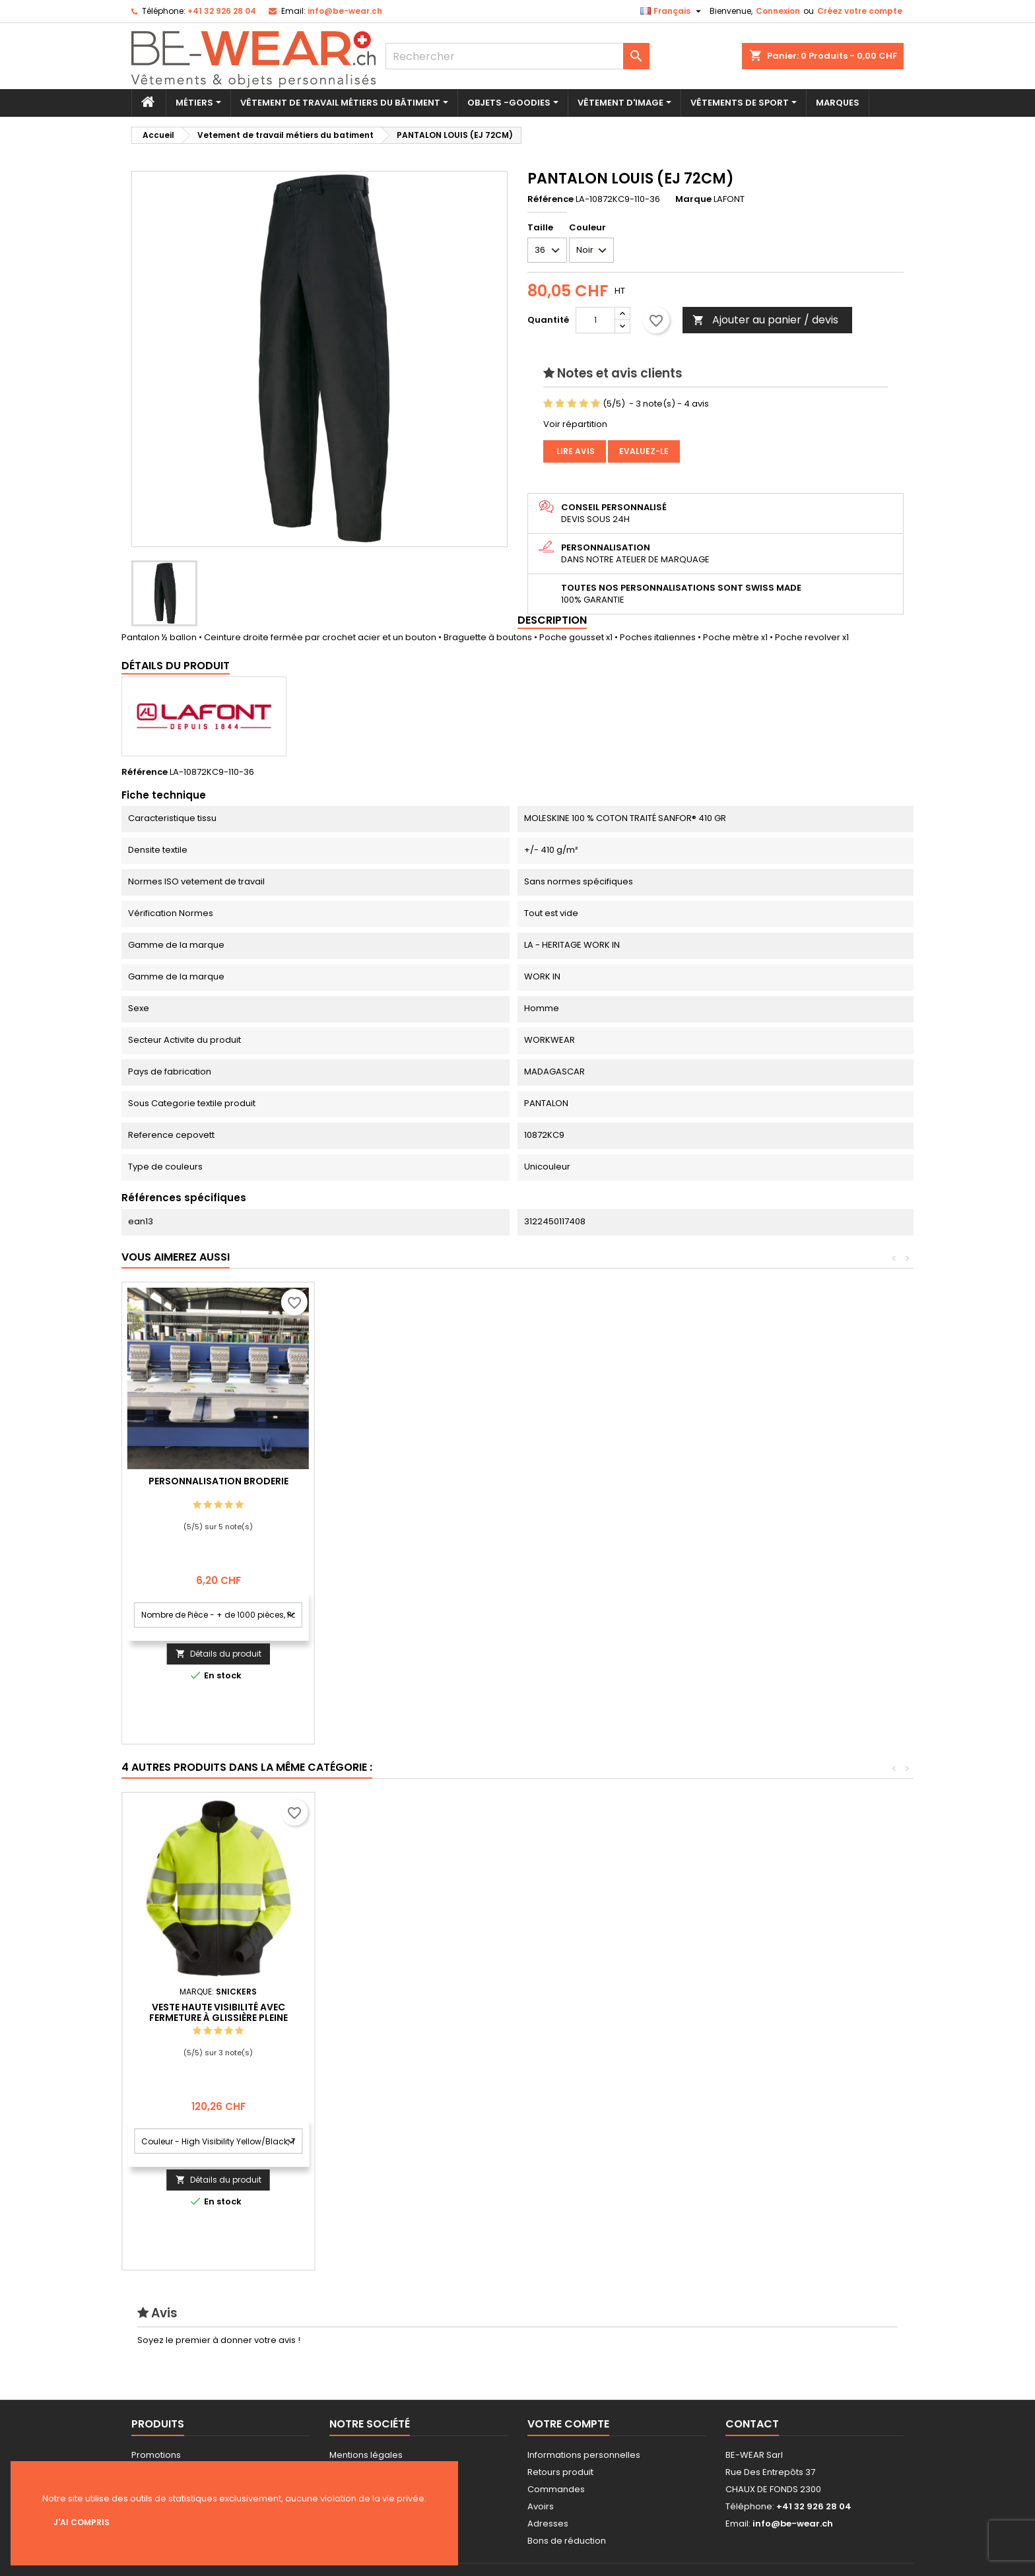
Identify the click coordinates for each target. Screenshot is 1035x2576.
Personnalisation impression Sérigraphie (218, 1486)
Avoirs (540, 2506)
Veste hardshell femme (604, 2007)
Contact (752, 2423)
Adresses (547, 2523)
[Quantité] (595, 320)
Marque (693, 199)
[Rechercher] (517, 56)
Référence (550, 199)
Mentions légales (366, 2455)
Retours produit (560, 2472)
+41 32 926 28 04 (221, 11)
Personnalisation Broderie (411, 1481)
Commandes (556, 2489)
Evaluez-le (644, 451)
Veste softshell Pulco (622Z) (411, 2007)
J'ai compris (81, 2522)
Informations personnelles (583, 2455)
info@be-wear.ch (345, 11)
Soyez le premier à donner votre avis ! (218, 2340)
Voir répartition (575, 424)
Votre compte (568, 2423)
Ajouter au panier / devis (765, 319)
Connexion (778, 11)
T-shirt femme (218, 2007)
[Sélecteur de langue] (672, 11)
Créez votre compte (859, 11)
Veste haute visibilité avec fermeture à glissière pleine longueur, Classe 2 (796, 2017)
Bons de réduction (566, 2540)
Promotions (156, 2455)
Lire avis (574, 451)
